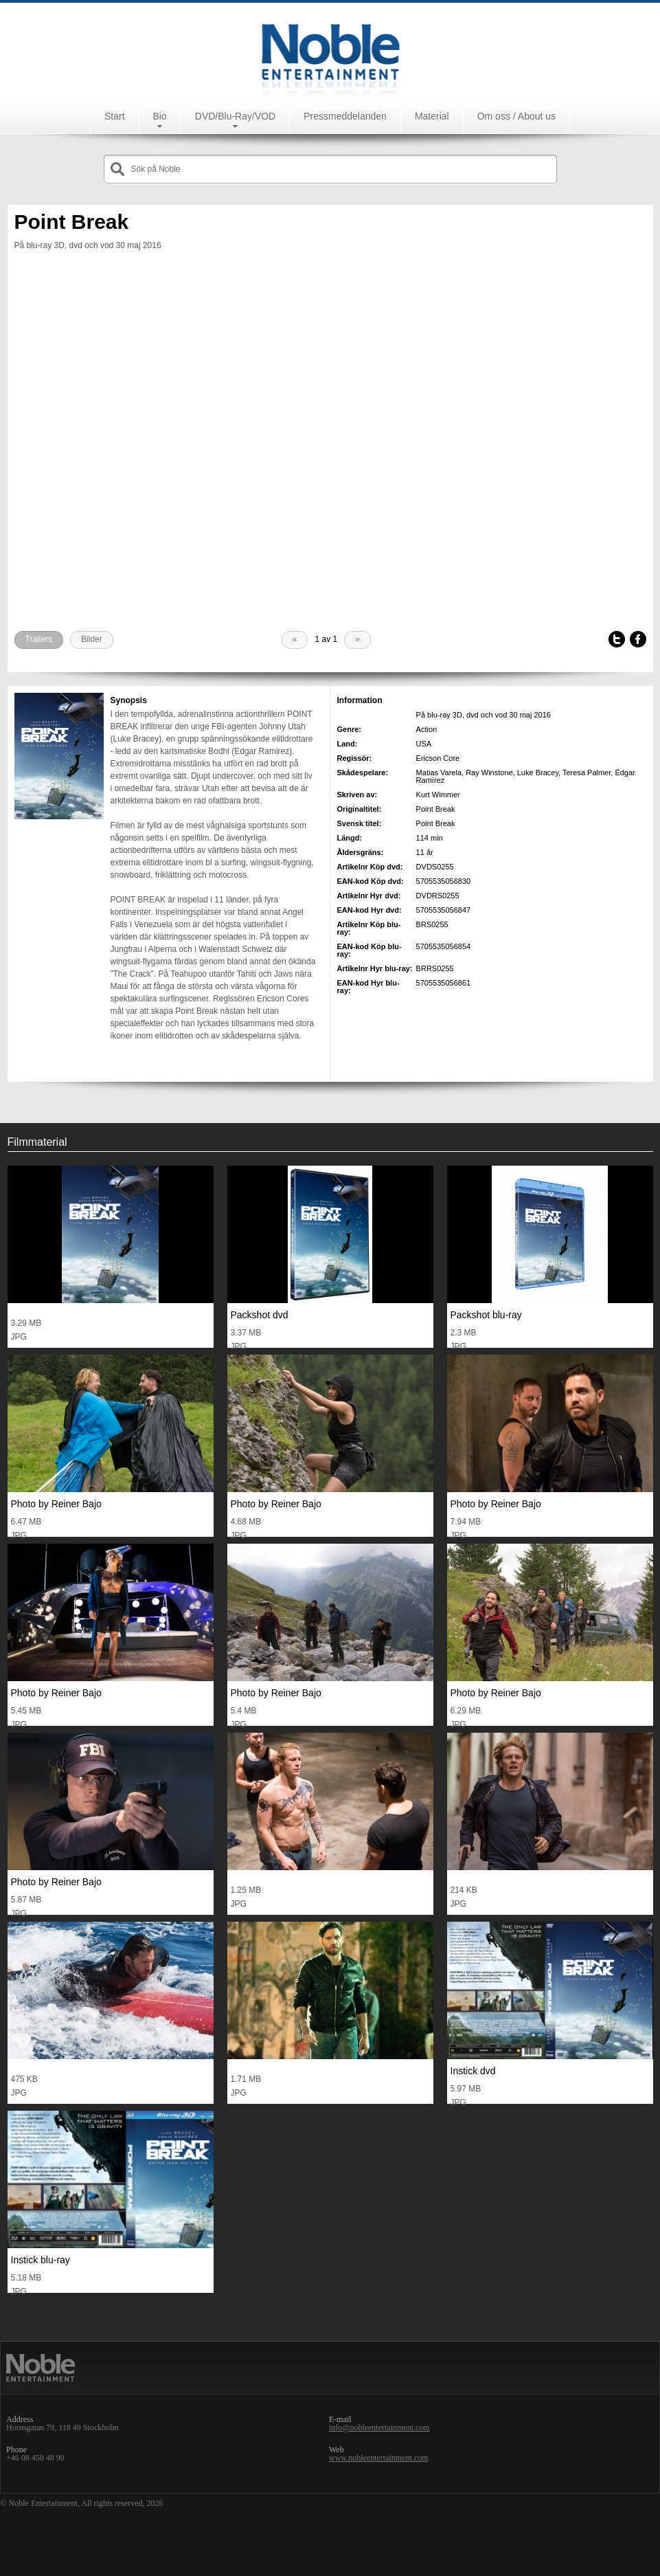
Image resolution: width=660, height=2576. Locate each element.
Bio (160, 116)
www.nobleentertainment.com (379, 2458)
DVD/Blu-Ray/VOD (235, 116)
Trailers (39, 639)
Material (432, 116)
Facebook (637, 639)
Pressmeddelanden (345, 116)
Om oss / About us (516, 116)
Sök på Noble (156, 169)
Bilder (91, 639)
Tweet (617, 639)
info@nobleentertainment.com (379, 2427)
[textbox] (340, 169)
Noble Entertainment (330, 51)
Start (114, 116)
